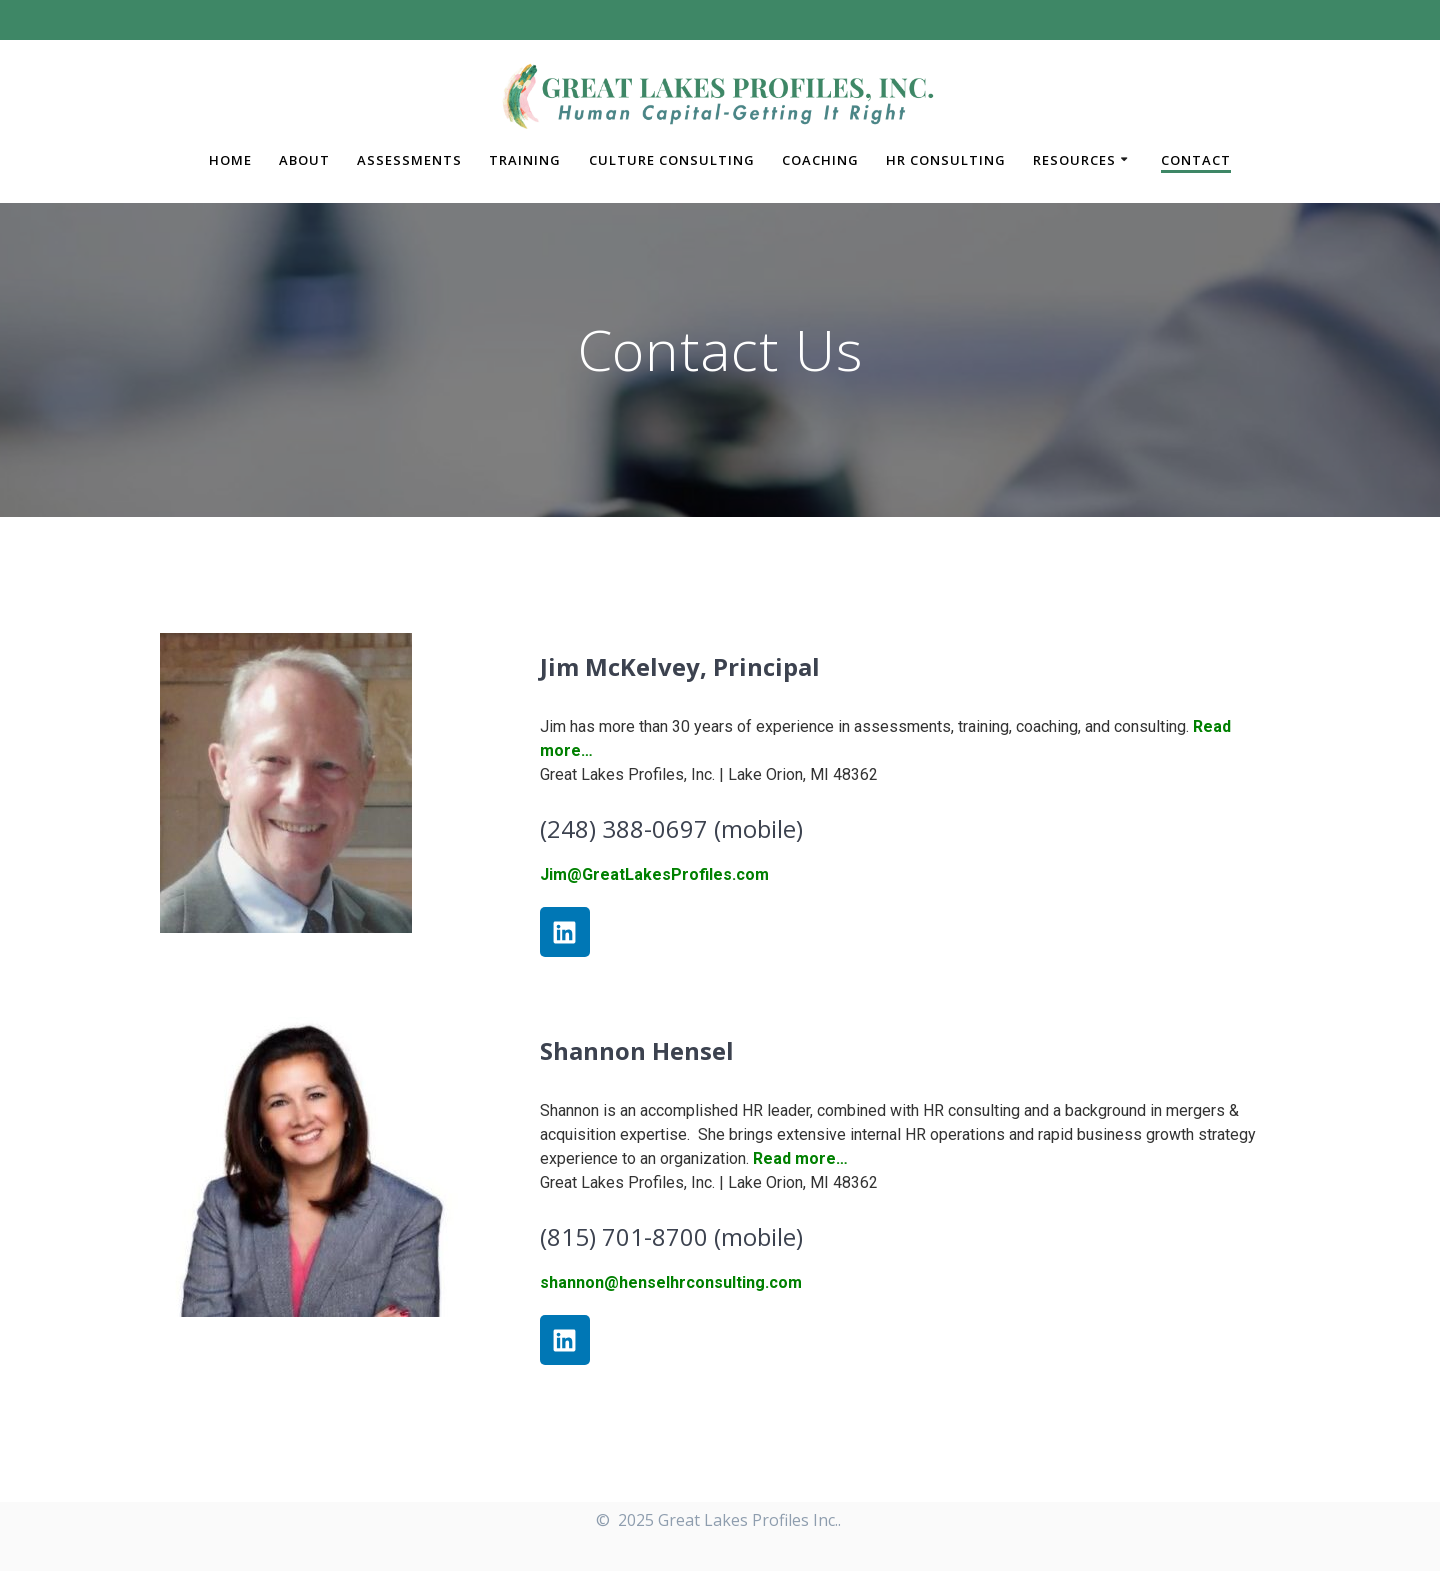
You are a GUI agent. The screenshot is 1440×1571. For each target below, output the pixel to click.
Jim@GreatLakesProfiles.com (654, 874)
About (304, 160)
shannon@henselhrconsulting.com (671, 1282)
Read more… (800, 1158)
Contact (1196, 160)
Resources (1074, 160)
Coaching (820, 160)
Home (230, 160)
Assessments (409, 160)
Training (525, 160)
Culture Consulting (672, 160)
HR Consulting (946, 160)
